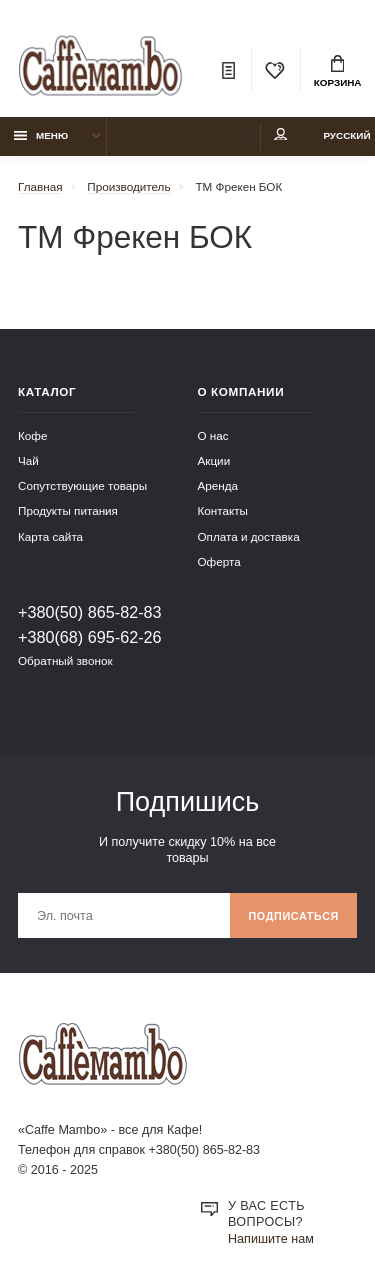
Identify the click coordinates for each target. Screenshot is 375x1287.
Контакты (223, 510)
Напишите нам (271, 1239)
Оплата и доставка (249, 536)
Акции (214, 460)
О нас (213, 435)
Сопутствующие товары (82, 485)
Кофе (32, 435)
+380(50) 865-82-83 (90, 612)
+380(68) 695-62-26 (90, 637)
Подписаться (293, 916)
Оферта (219, 561)
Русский (346, 135)
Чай (28, 460)
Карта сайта (50, 536)
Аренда (218, 485)
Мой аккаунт (281, 134)
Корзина (338, 72)
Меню (41, 135)
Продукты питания (68, 510)
